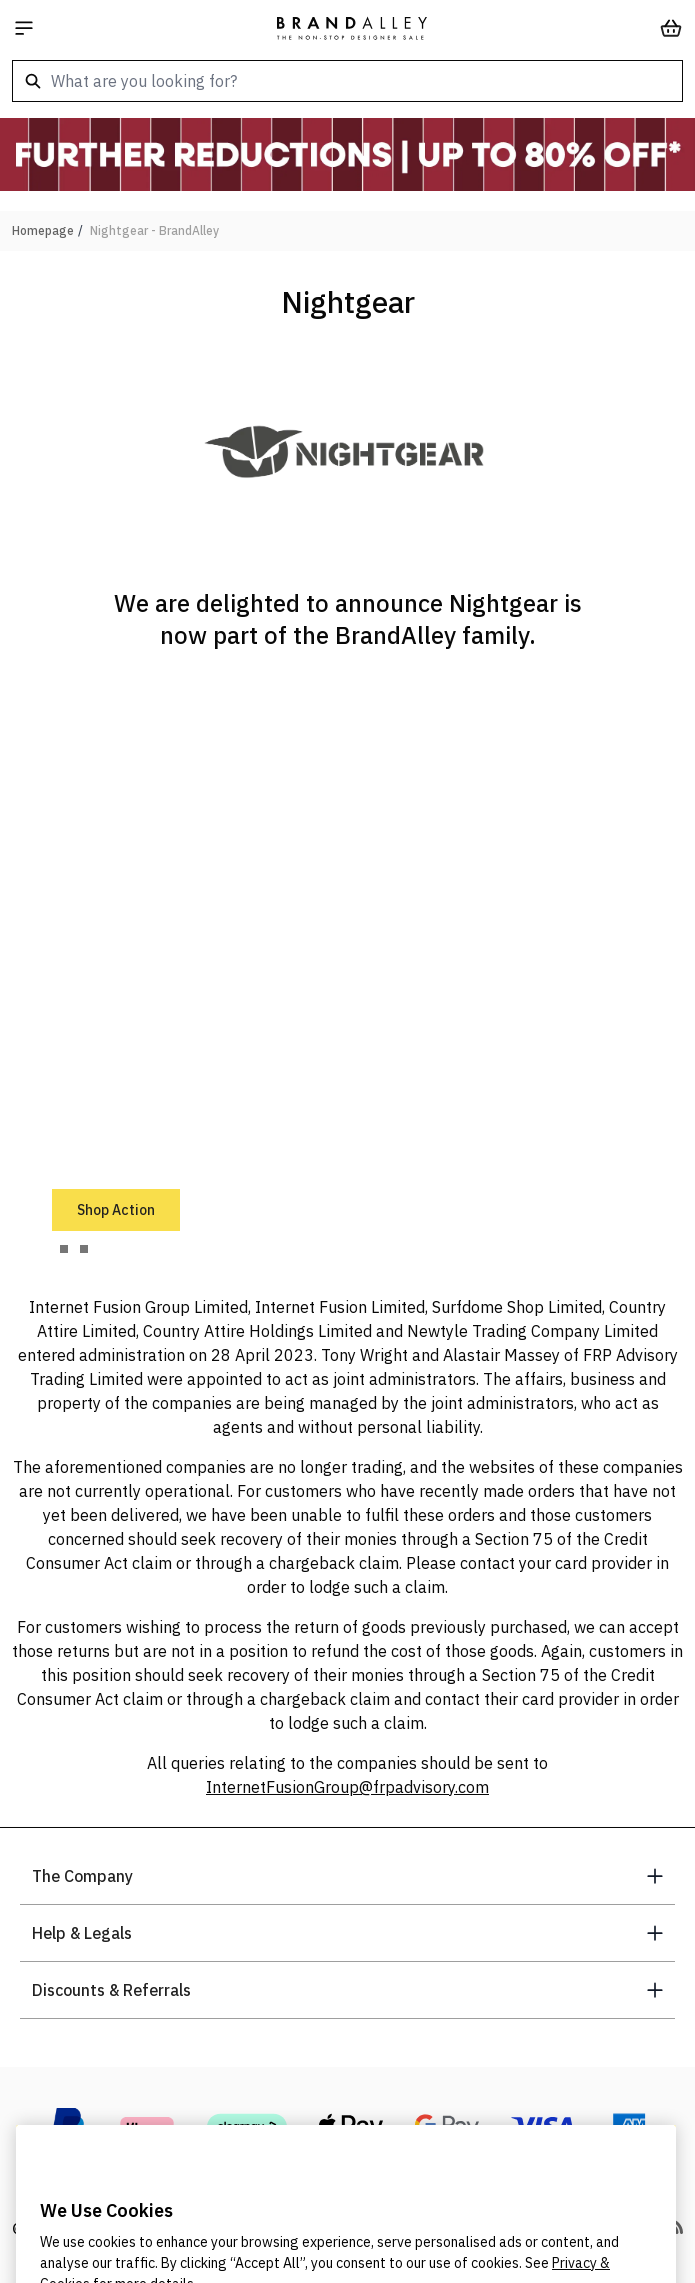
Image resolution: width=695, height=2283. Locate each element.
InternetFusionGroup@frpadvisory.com (347, 1787)
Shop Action (116, 1210)
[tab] (64, 1249)
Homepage (43, 230)
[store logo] (352, 28)
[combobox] (347, 81)
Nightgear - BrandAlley (154, 230)
